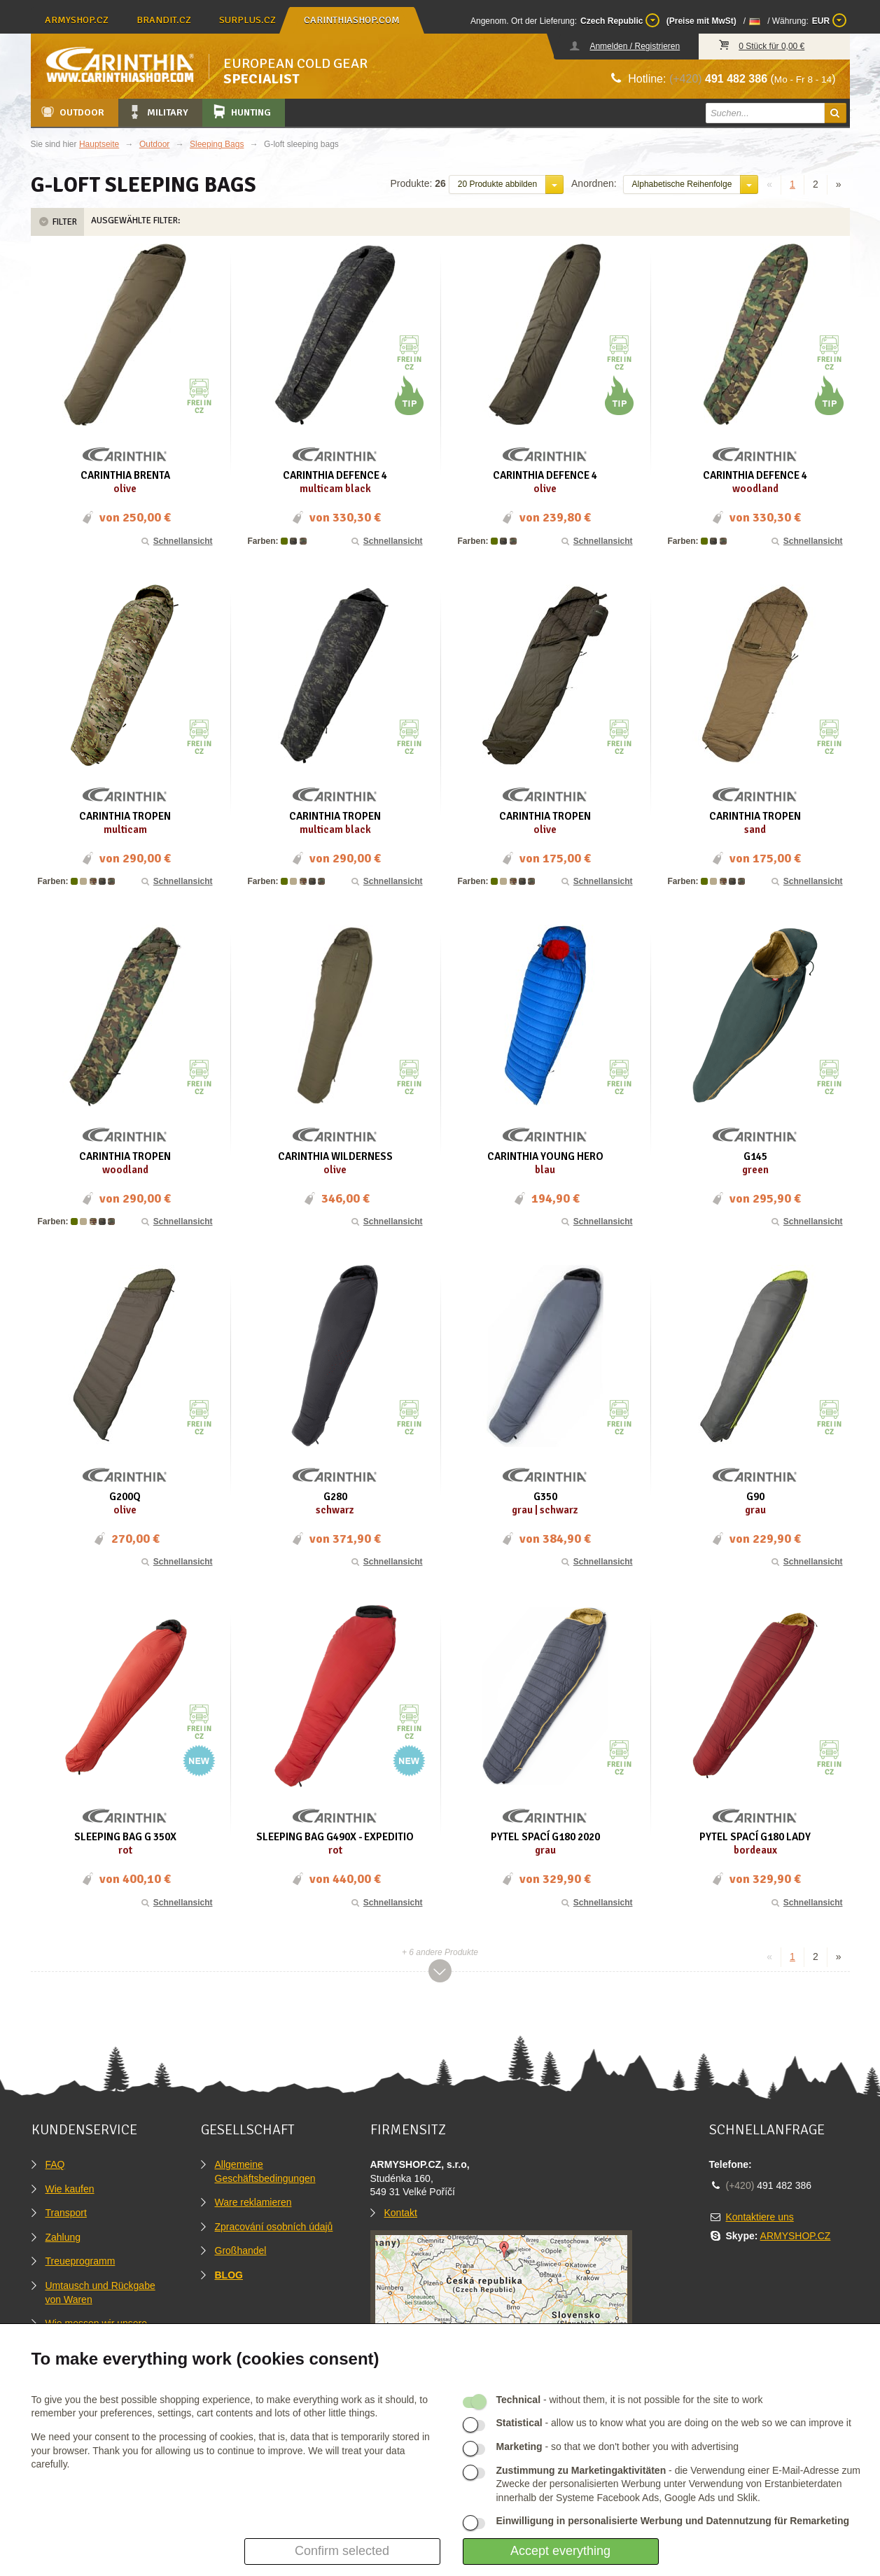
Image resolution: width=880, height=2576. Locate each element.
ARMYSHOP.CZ (795, 2235)
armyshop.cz (77, 20)
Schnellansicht (175, 541)
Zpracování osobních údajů (274, 2226)
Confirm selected (342, 2551)
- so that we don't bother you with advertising (617, 2446)
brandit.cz (164, 20)
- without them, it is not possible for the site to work (629, 2399)
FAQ (55, 2164)
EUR (829, 20)
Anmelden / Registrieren (634, 46)
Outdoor (71, 112)
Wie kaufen (70, 2188)
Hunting (241, 112)
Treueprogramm (81, 2261)
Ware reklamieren (253, 2202)
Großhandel (241, 2250)
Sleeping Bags (217, 144)
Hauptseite (99, 144)
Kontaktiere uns (760, 2216)
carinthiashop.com (352, 20)
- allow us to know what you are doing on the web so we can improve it (673, 2422)
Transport (66, 2212)
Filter (57, 221)
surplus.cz (247, 20)
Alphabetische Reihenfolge (682, 184)
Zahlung (63, 2237)
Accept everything (560, 2551)
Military (157, 112)
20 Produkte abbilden (497, 184)
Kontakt (400, 2212)
